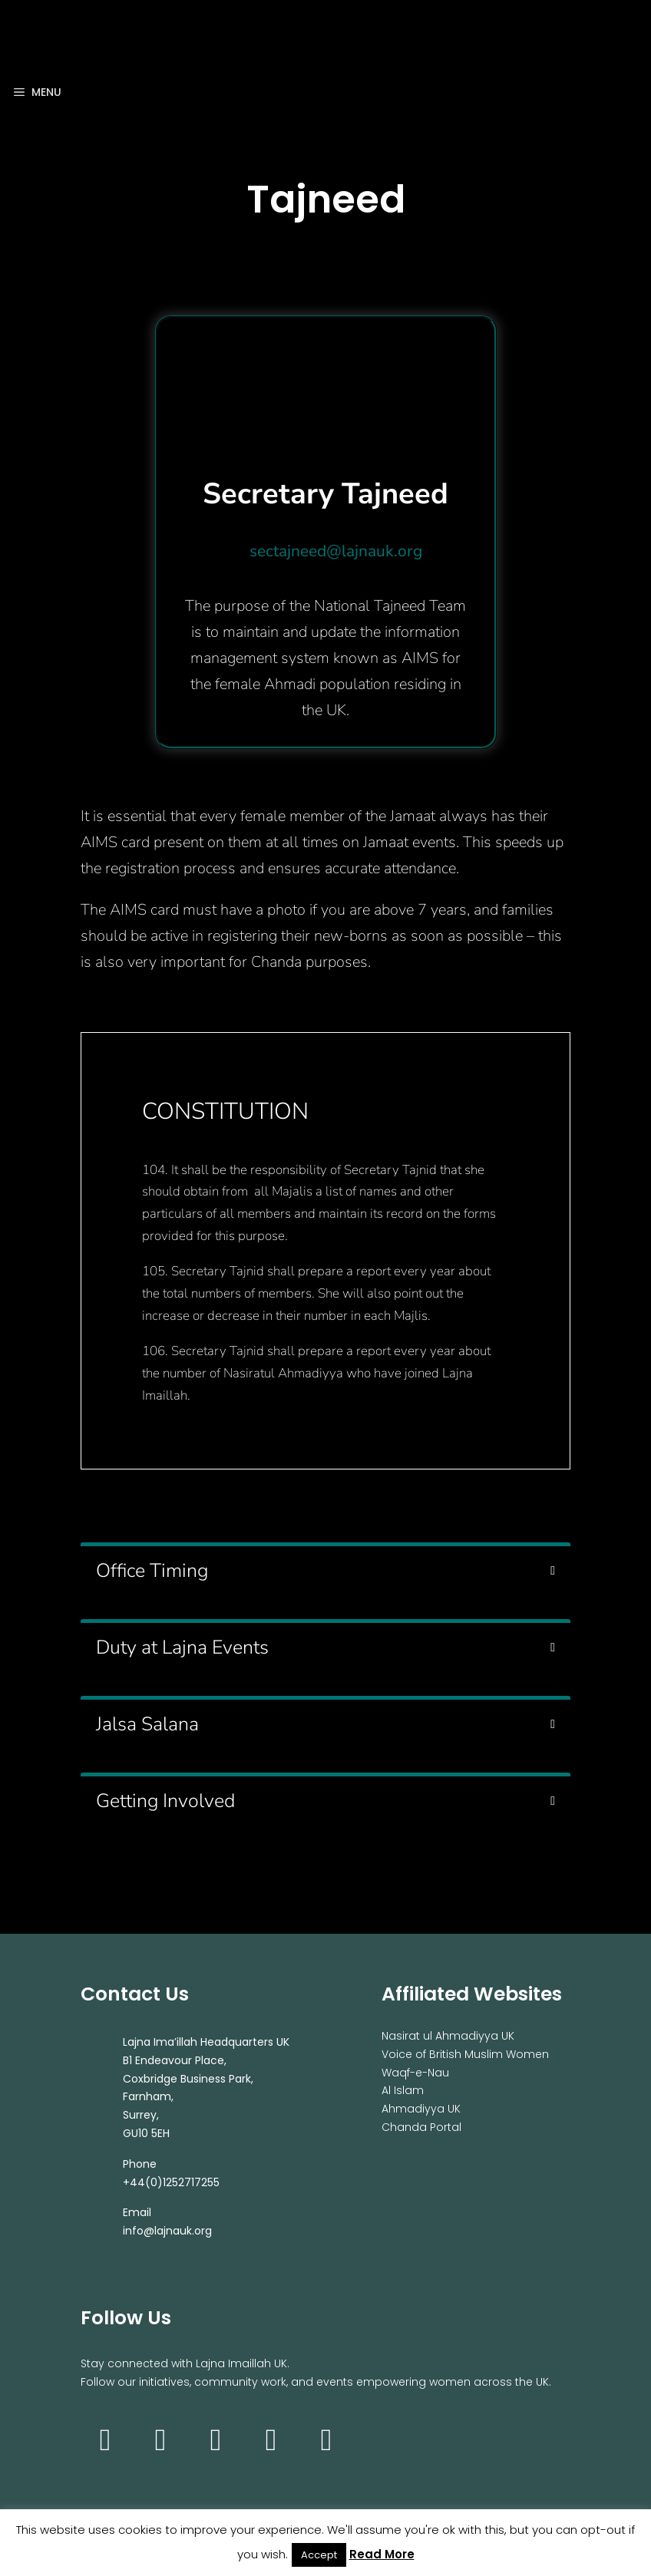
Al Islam (403, 2090)
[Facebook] (160, 2440)
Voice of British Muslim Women (465, 2054)
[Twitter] (271, 2440)
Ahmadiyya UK (421, 2108)
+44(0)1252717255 (171, 2182)
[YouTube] (215, 2440)
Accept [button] (319, 2555)
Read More (382, 2554)
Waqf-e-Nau (415, 2072)
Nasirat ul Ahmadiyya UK (448, 2035)
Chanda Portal (421, 2127)
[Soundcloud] (326, 2440)
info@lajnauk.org (167, 2230)
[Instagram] (105, 2440)
